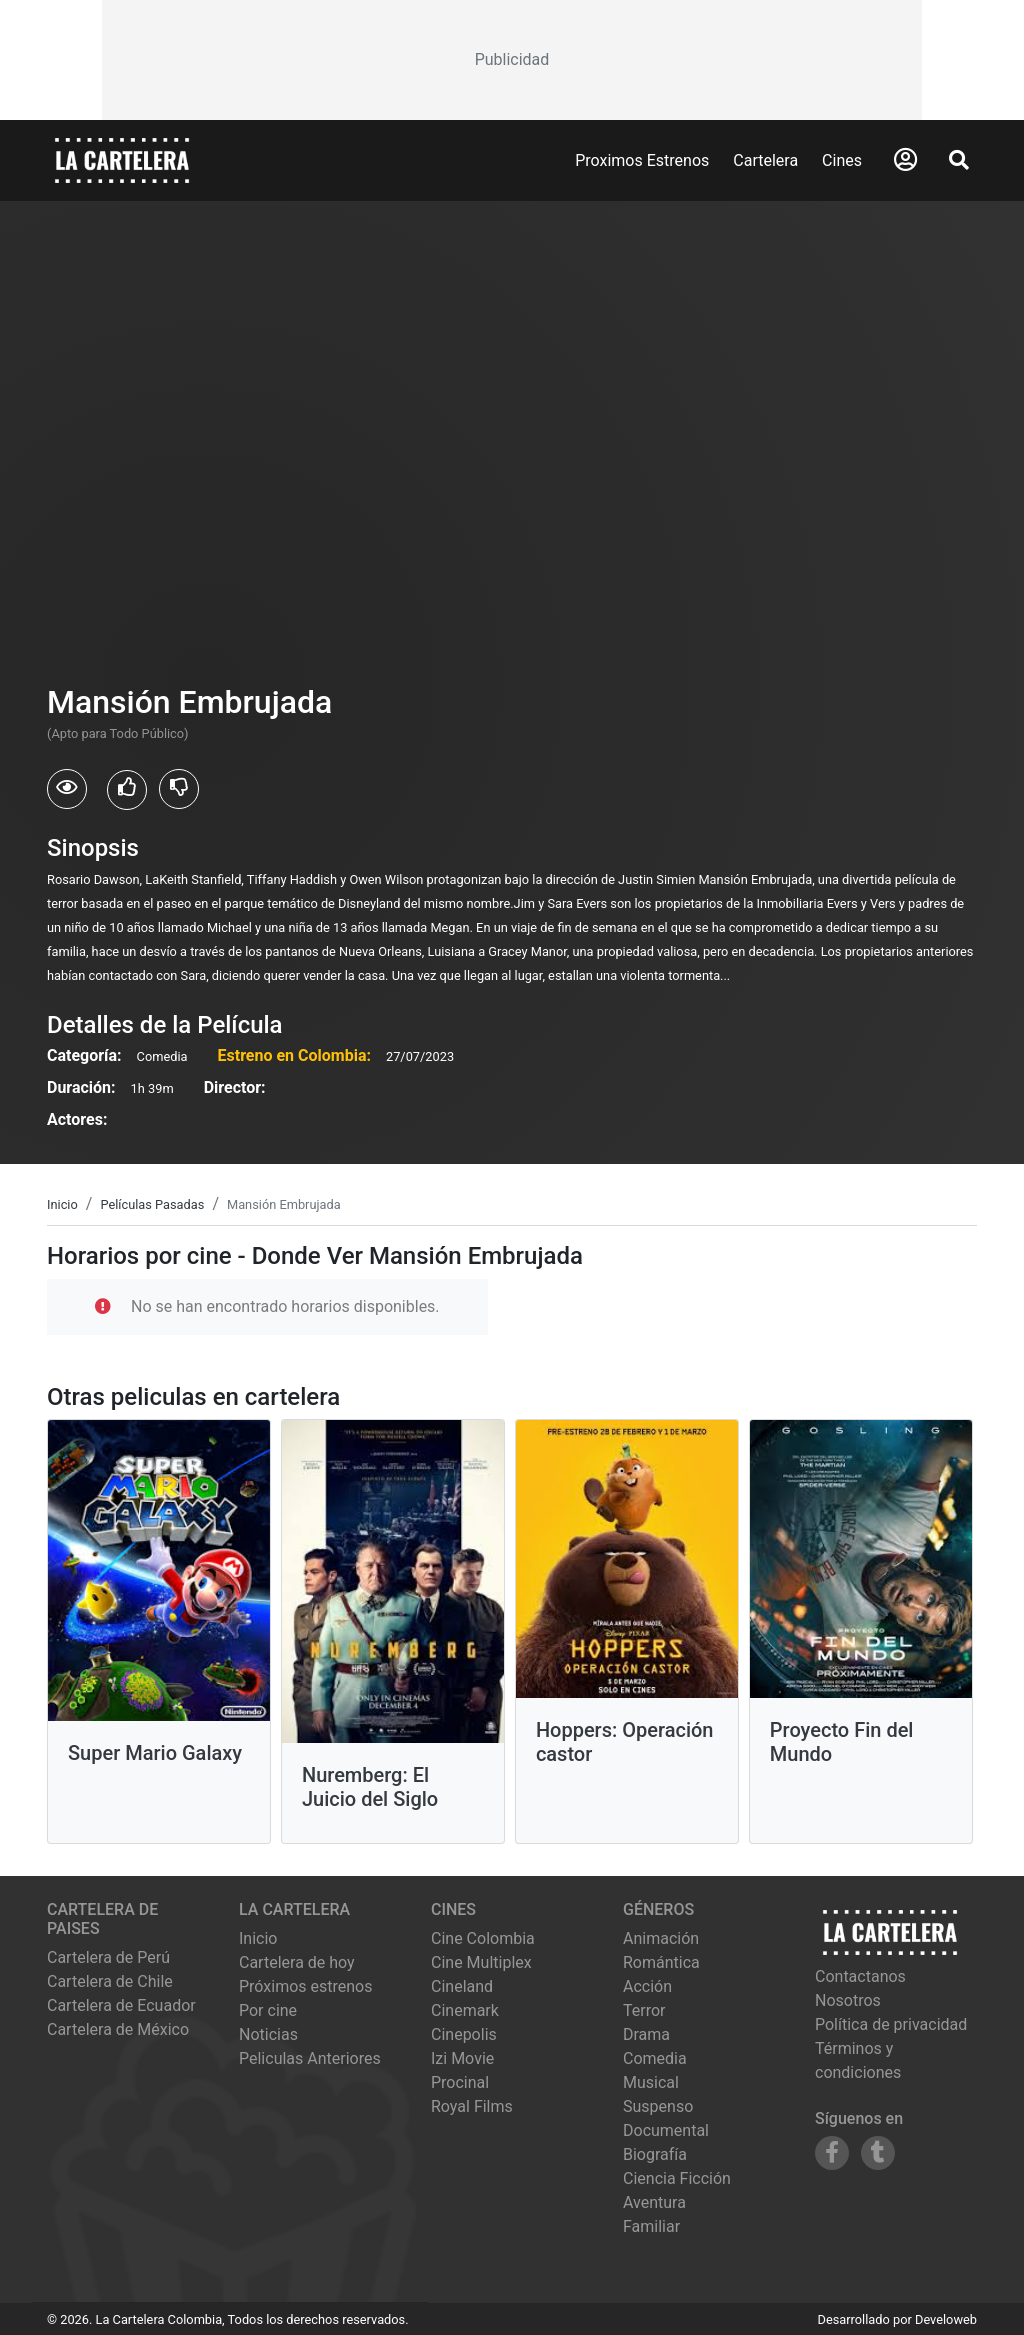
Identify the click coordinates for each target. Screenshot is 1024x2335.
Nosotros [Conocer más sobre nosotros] (848, 2000)
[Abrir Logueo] (905, 160)
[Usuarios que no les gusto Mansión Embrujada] (179, 789)
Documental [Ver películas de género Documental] (666, 2130)
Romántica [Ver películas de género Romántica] (661, 1962)
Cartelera (765, 160)
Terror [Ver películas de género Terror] (644, 2010)
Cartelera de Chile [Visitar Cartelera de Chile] (110, 1981)
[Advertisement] (511, 60)
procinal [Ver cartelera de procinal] (460, 2082)
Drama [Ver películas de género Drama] (646, 2034)
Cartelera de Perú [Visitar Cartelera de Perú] (108, 1957)
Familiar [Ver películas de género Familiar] (651, 2226)
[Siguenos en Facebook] (832, 2153)
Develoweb (946, 2319)
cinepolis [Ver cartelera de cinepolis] (464, 2034)
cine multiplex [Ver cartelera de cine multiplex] (481, 1962)
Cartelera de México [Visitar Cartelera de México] (118, 2029)
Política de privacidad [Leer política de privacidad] (891, 2024)
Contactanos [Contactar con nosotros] (860, 1976)
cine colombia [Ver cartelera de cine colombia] (483, 1938)
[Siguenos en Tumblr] (878, 2153)
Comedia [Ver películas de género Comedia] (655, 2058)
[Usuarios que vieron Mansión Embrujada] (67, 789)
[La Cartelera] (122, 159)
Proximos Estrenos (642, 160)
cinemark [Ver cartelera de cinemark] (465, 2010)
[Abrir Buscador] (959, 160)
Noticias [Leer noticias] (268, 2034)
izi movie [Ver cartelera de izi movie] (462, 2058)
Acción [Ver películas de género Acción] (647, 1986)
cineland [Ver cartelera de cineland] (462, 1986)
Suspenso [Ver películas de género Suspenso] (658, 2106)
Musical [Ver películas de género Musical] (651, 2082)
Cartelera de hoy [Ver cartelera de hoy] (297, 1962)
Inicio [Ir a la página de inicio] (258, 1938)
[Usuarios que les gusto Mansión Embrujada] (127, 790)
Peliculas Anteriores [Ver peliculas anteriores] (310, 2058)
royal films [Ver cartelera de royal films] (472, 2106)
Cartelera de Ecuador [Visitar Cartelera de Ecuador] (121, 2005)
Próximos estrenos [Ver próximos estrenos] (305, 1986)
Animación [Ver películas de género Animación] (661, 1938)
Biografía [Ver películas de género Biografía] (655, 2154)
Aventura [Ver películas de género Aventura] (654, 2202)
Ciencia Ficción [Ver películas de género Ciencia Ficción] (677, 2178)
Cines (842, 160)
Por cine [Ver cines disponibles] (268, 2010)
